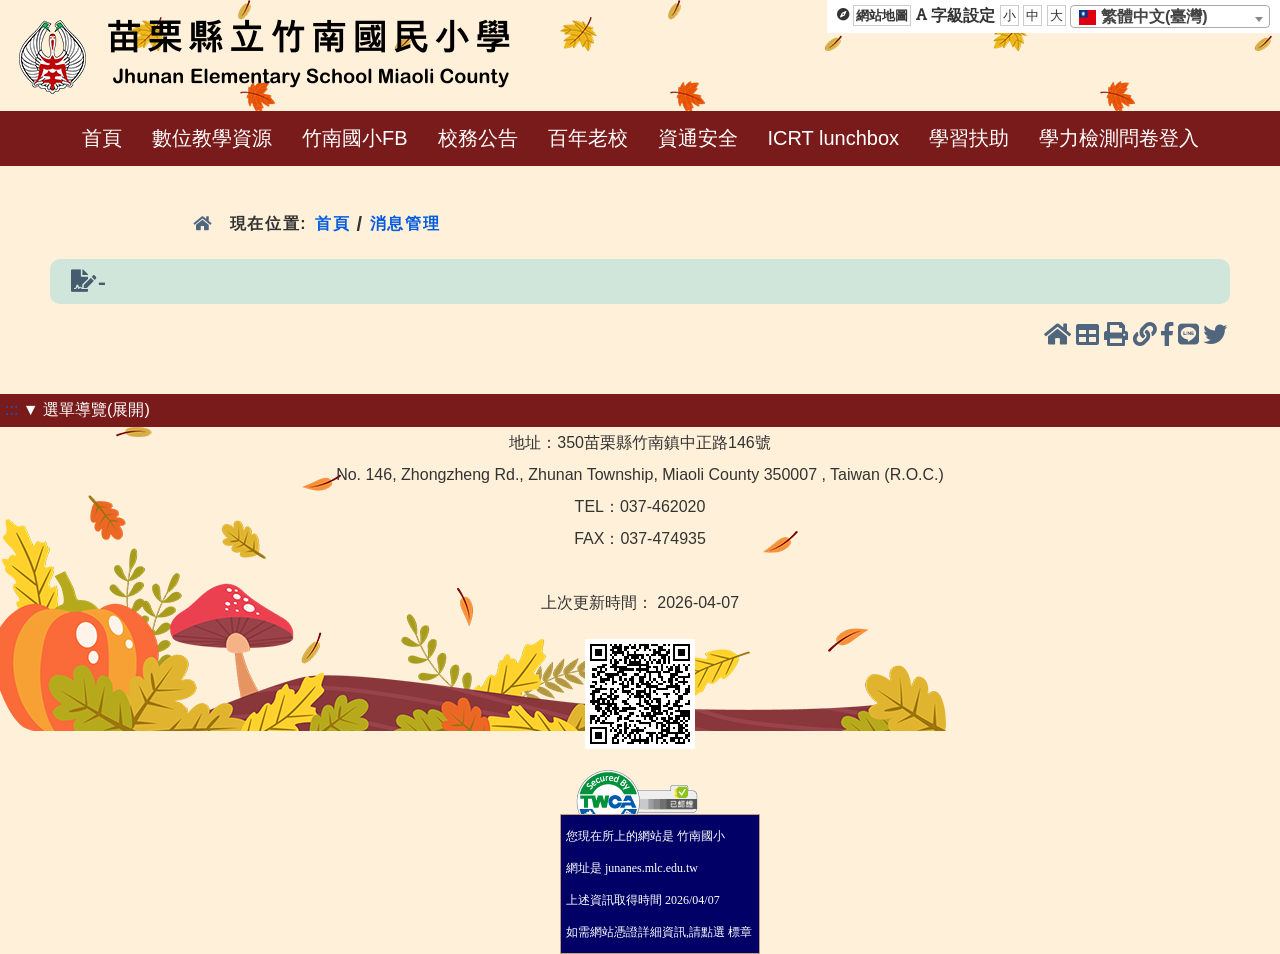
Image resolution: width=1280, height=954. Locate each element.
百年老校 (588, 138)
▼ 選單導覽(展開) (86, 409)
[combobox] (1170, 16)
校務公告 (478, 138)
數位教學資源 (212, 138)
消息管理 (405, 223)
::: (11, 409)
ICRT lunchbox (834, 138)
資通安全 (698, 138)
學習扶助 (969, 138)
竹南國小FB (355, 138)
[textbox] (1149, 17)
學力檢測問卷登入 (1119, 138)
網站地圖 (882, 15)
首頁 (102, 138)
